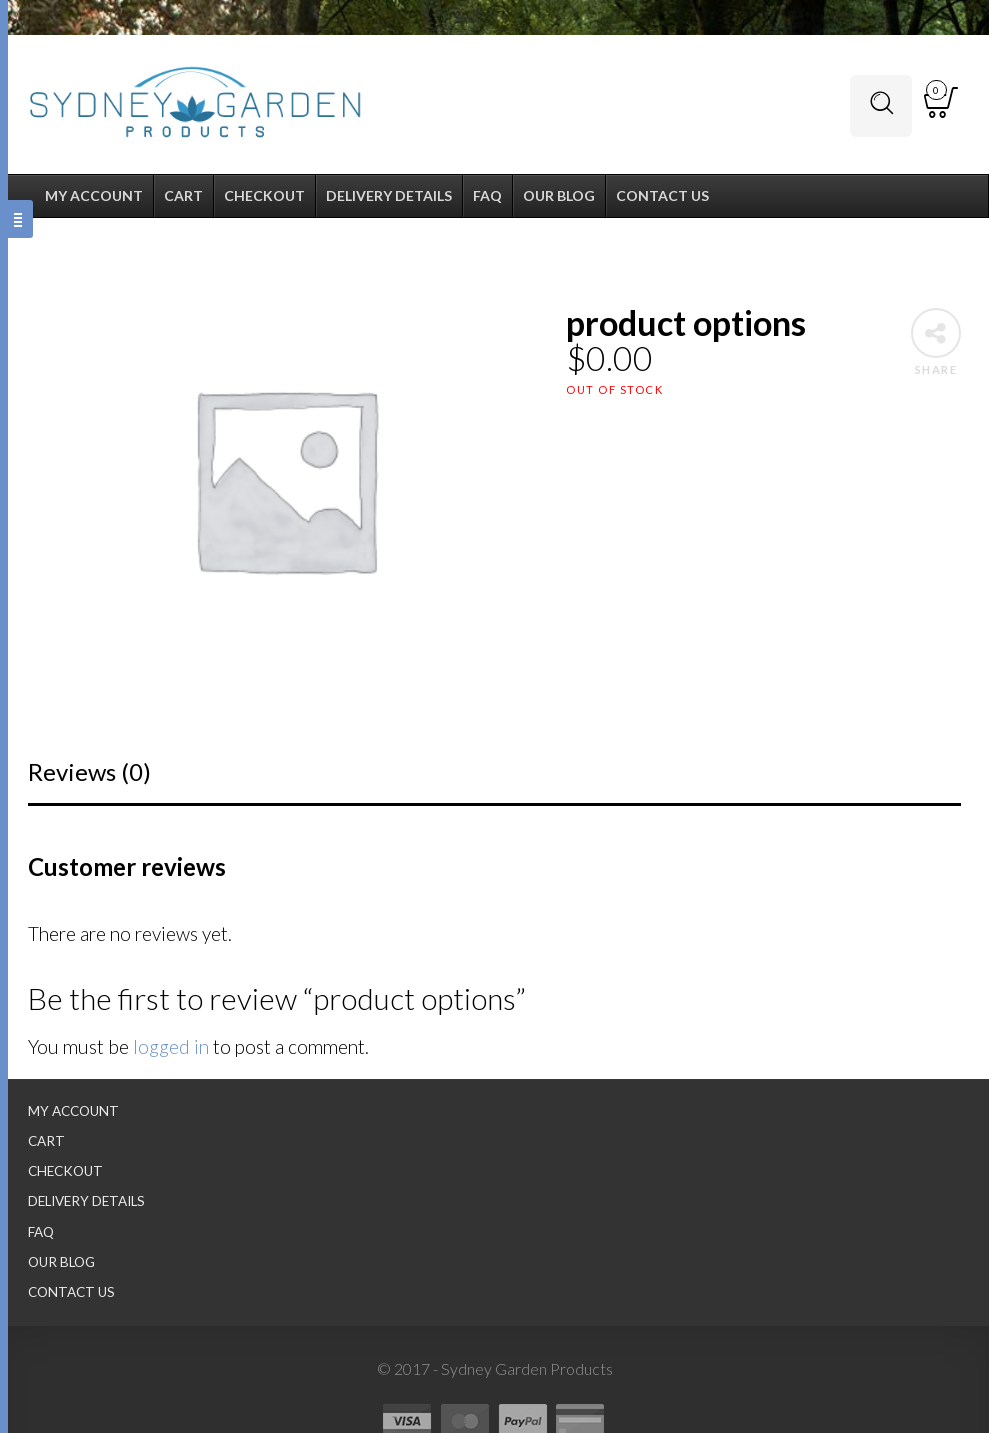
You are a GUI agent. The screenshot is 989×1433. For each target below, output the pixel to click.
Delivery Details (86, 1201)
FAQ (41, 1232)
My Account (73, 1111)
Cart (46, 1141)
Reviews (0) (89, 771)
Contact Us (71, 1292)
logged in (171, 1046)
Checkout (65, 1171)
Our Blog (61, 1262)
